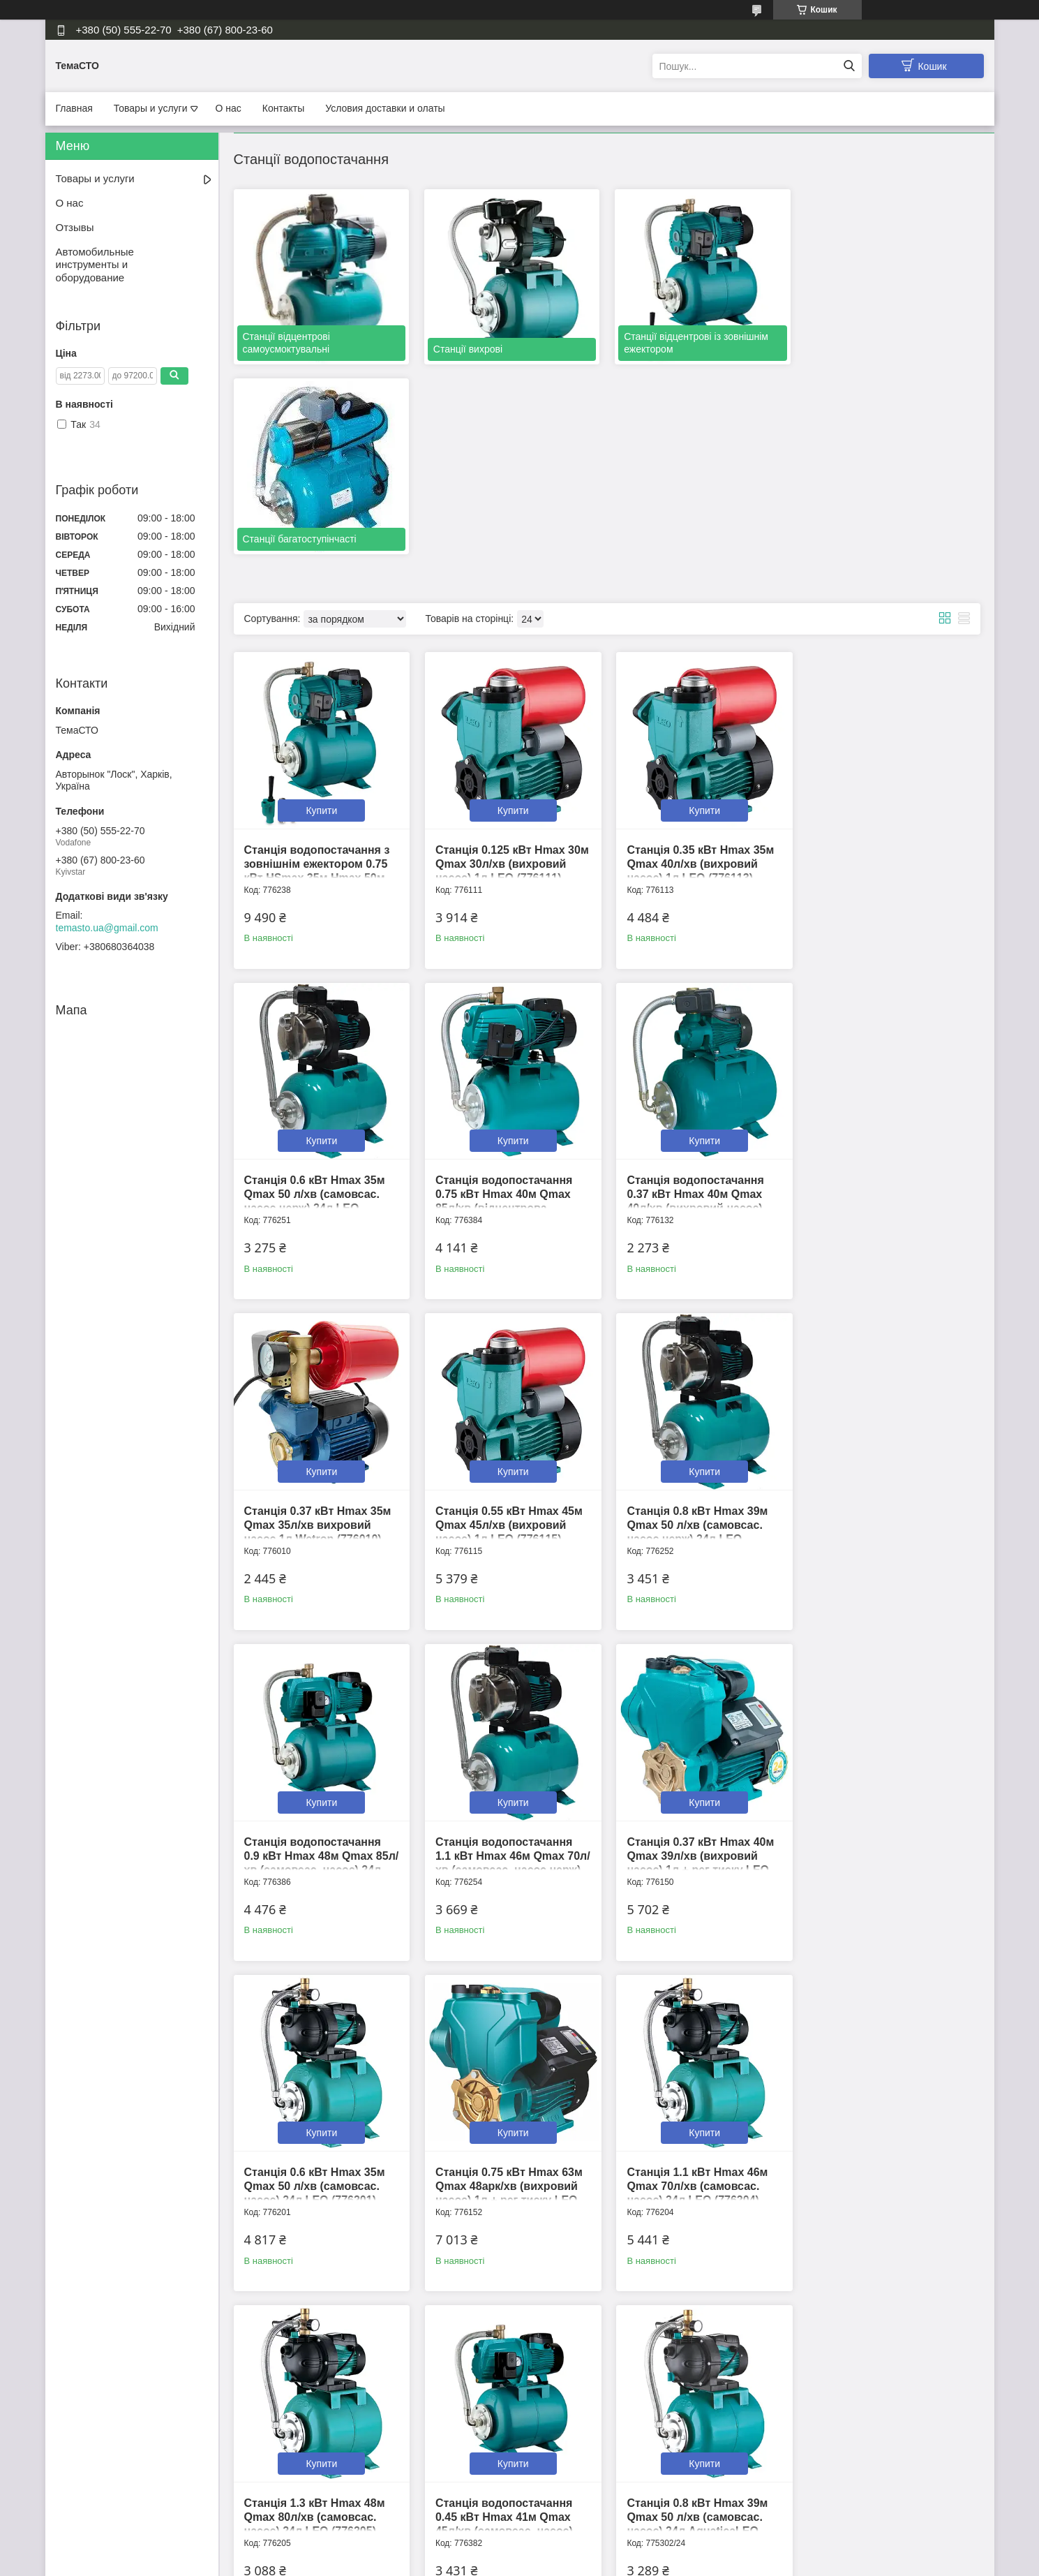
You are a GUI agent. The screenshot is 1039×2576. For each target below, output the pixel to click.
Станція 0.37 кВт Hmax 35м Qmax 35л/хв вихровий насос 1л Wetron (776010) (698, 1002)
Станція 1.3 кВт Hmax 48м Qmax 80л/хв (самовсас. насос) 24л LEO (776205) (885, 1661)
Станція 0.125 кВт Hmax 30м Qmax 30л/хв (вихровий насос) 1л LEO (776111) (511, 673)
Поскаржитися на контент (486, 2563)
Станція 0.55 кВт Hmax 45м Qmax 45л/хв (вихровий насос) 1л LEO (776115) (888, 1002)
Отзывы (75, 227)
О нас (228, 108)
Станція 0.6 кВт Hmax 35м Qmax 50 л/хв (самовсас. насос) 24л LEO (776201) (314, 1661)
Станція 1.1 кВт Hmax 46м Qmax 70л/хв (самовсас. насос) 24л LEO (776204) (695, 1661)
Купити (321, 619)
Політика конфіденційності (594, 2563)
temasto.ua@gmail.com (107, 927)
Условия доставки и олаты (384, 108)
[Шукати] (849, 66)
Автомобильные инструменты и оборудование (95, 265)
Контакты (283, 108)
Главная (74, 108)
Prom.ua (584, 2550)
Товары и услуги (151, 108)
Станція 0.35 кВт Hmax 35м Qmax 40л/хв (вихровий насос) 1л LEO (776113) (698, 673)
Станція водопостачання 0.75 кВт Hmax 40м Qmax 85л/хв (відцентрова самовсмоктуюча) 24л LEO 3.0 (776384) (317, 1016)
